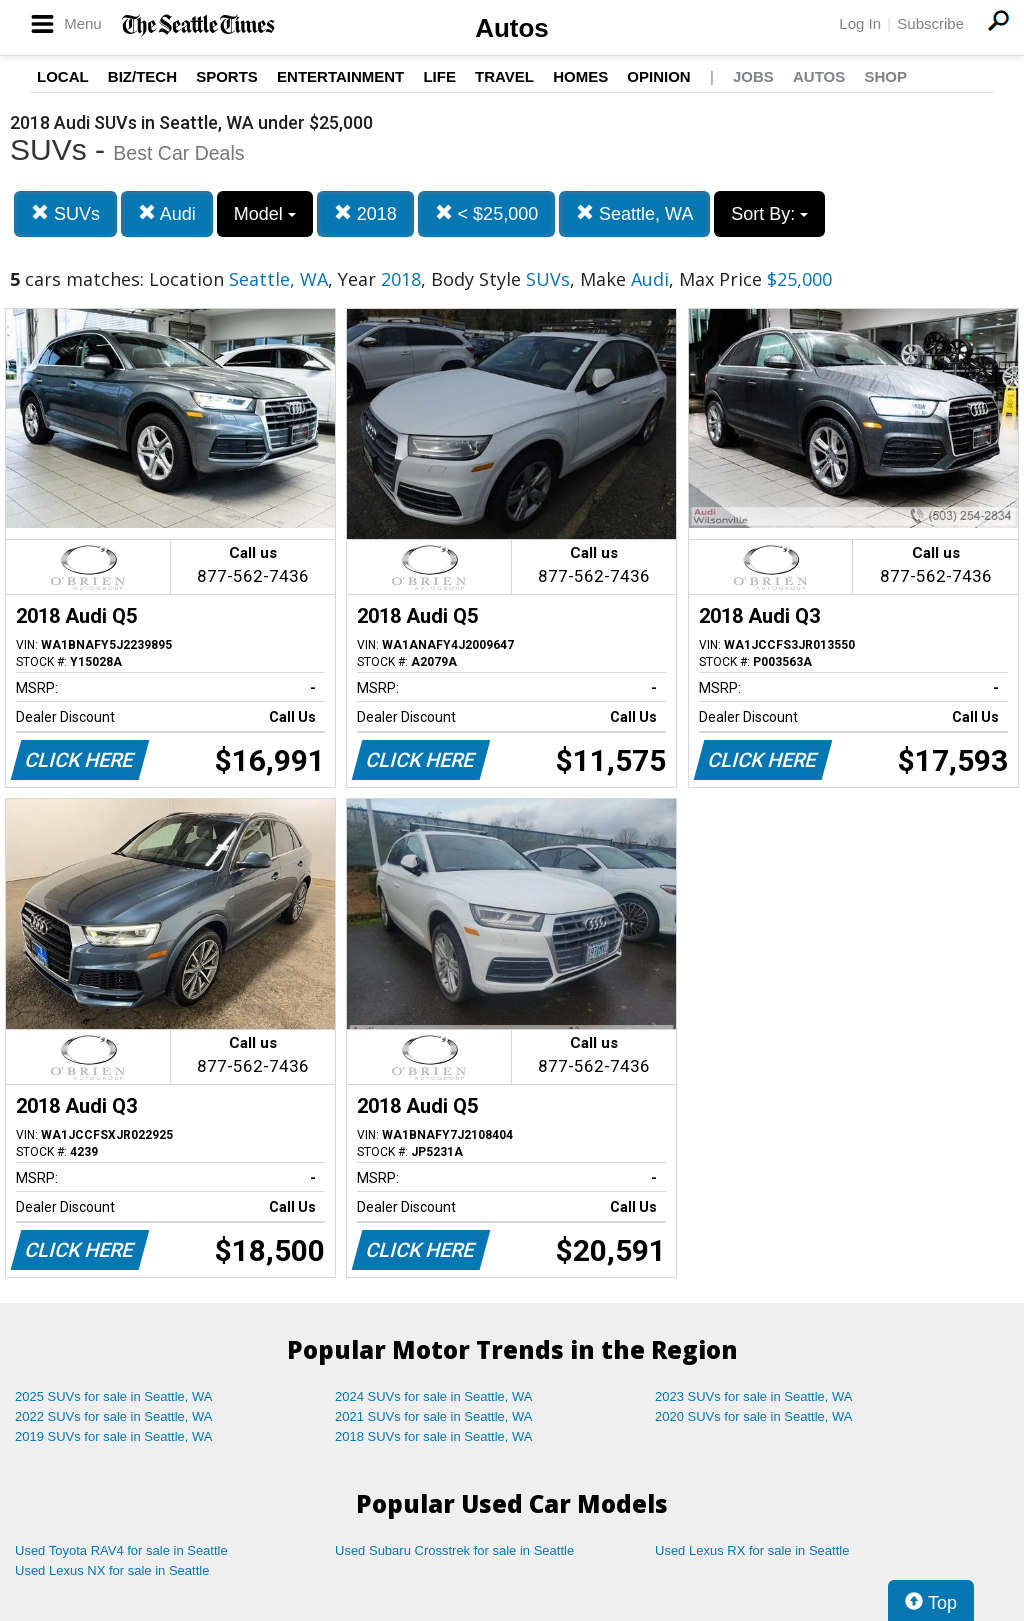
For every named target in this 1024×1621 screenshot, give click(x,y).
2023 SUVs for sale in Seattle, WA (754, 1396)
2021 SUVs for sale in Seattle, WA (434, 1416)
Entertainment (340, 76)
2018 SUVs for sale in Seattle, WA (434, 1436)
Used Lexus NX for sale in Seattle (112, 1570)
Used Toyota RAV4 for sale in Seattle (121, 1550)
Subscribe (930, 23)
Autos (512, 28)
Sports (227, 76)
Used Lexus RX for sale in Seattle (752, 1550)
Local (63, 76)
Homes (580, 76)
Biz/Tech (142, 76)
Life (439, 76)
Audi (167, 213)
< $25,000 (487, 213)
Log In (860, 23)
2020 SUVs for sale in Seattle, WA (754, 1416)
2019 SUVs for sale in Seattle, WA (114, 1436)
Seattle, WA (634, 213)
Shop (885, 76)
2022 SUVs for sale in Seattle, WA (114, 1416)
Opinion (658, 76)
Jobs (753, 76)
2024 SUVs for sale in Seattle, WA (434, 1396)
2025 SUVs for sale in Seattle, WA (114, 1396)
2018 (365, 213)
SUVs (65, 213)
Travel (504, 76)
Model (265, 214)
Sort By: (769, 214)
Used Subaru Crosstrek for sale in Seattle (454, 1550)
